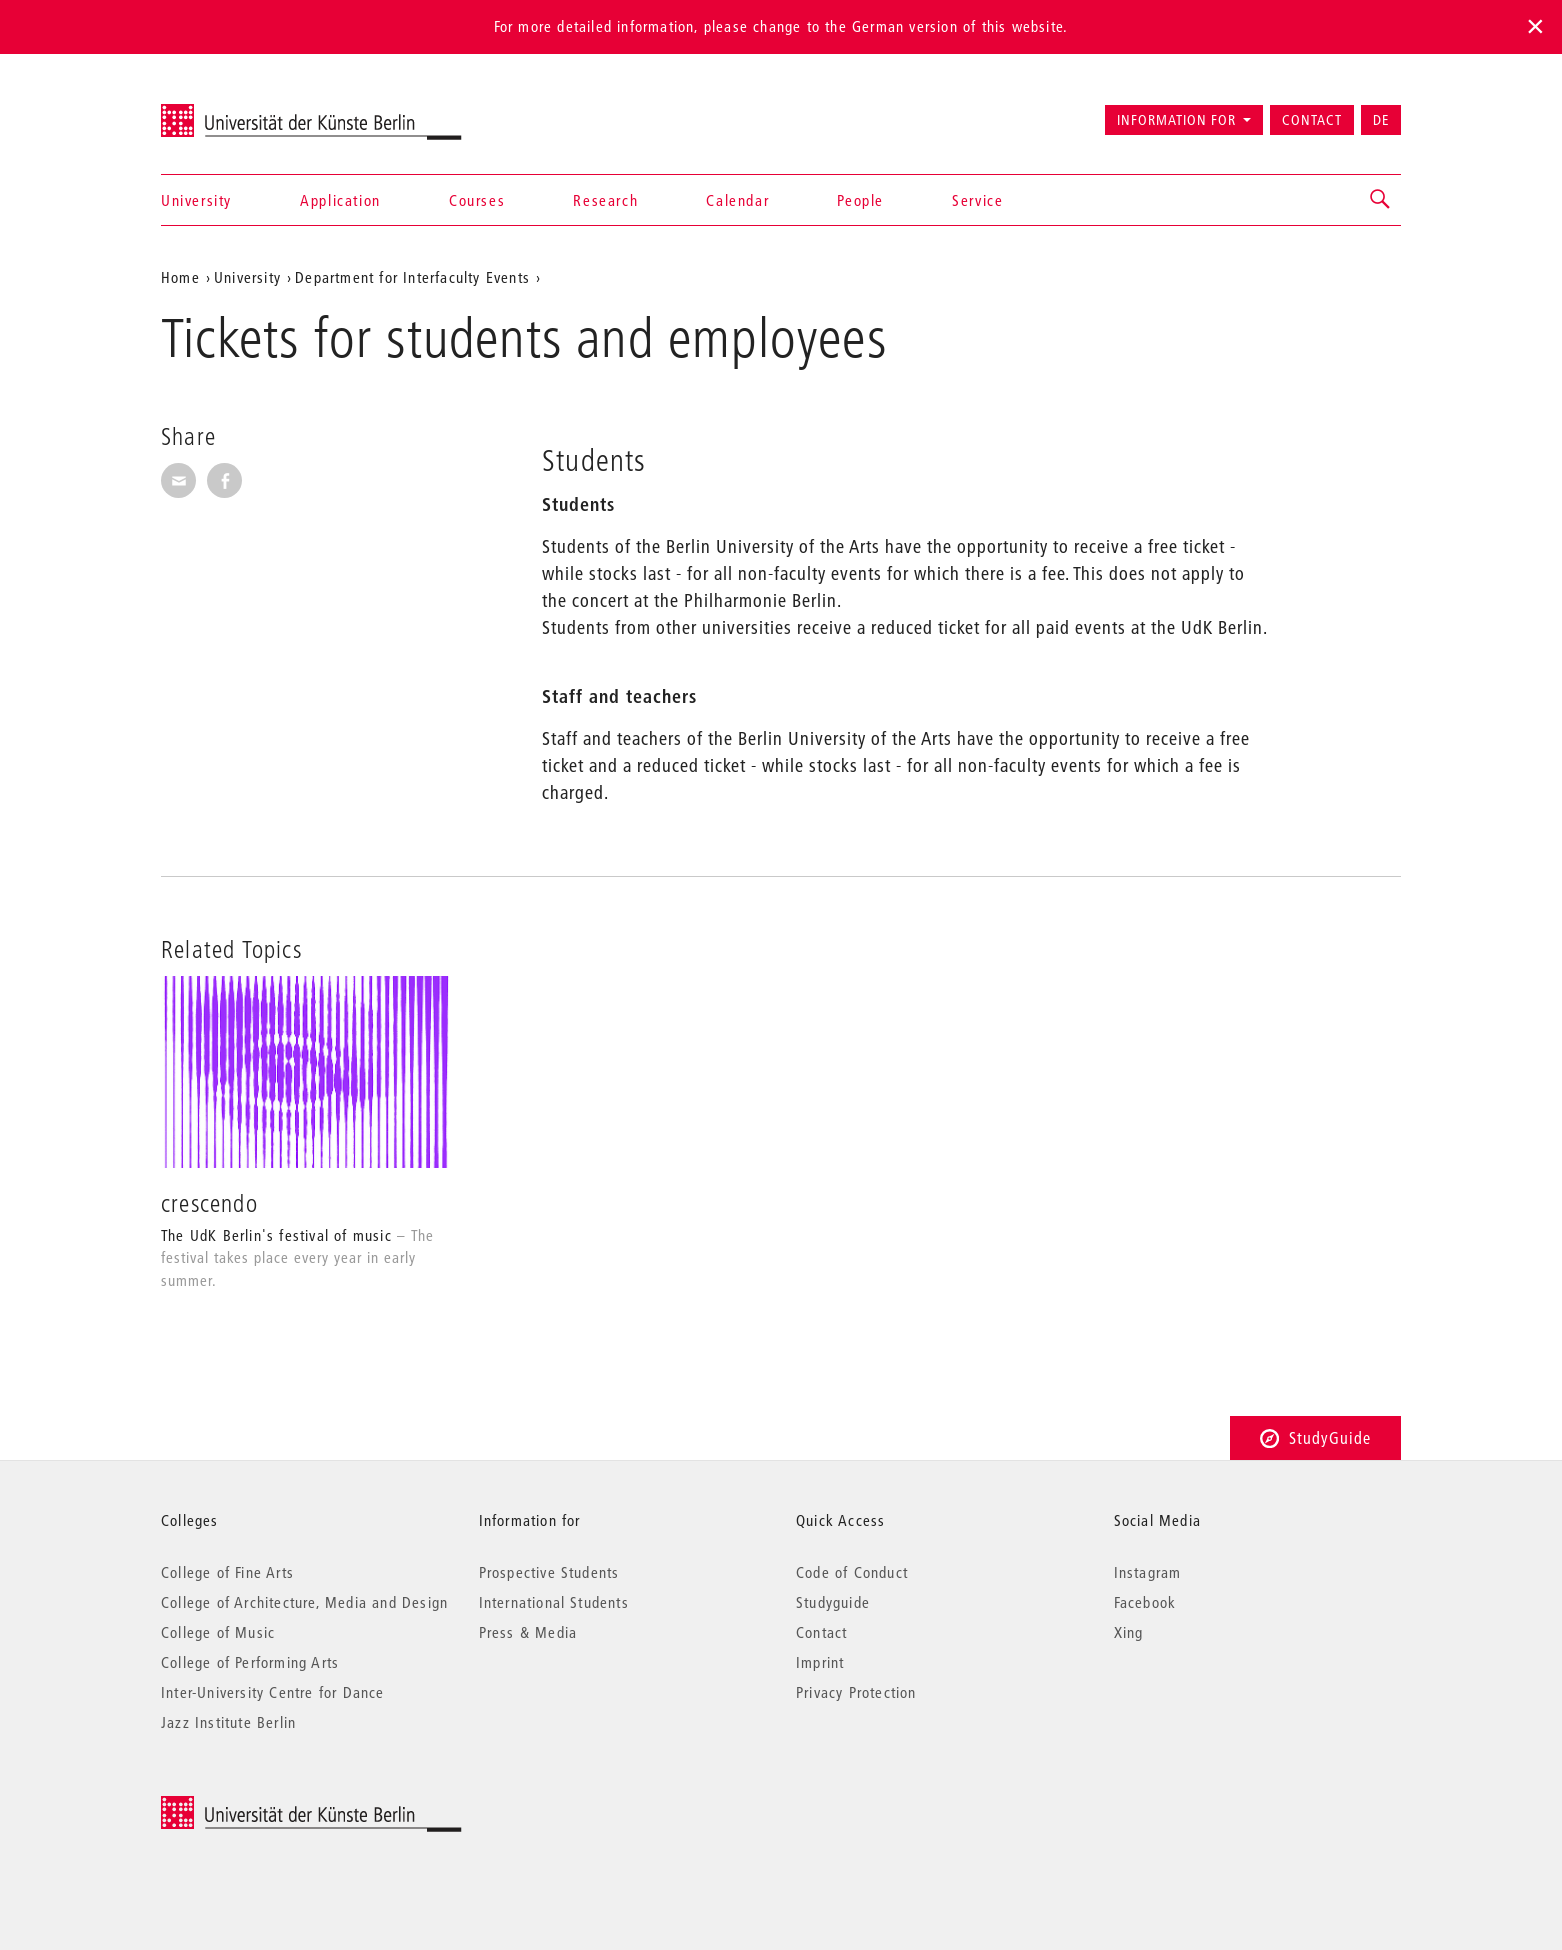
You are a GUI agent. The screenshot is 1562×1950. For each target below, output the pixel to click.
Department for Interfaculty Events (412, 277)
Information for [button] (1176, 120)
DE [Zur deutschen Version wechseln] (1381, 120)
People (860, 200)
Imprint (820, 1662)
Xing (1129, 1632)
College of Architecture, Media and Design (304, 1602)
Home (180, 277)
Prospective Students (549, 1572)
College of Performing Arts (250, 1662)
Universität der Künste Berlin (239, 111)
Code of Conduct (852, 1572)
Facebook (1145, 1602)
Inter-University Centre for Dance (273, 1692)
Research (605, 200)
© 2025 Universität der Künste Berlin (265, 1806)
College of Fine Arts (227, 1572)
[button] (1381, 200)
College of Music (218, 1632)
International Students (554, 1602)
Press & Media (528, 1632)
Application (340, 200)
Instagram (1148, 1572)
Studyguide (833, 1602)
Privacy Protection (856, 1692)
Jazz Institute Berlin (228, 1722)
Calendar (737, 200)
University (196, 200)
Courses (477, 200)
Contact (1312, 120)
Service (977, 200)
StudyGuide (1315, 1437)
